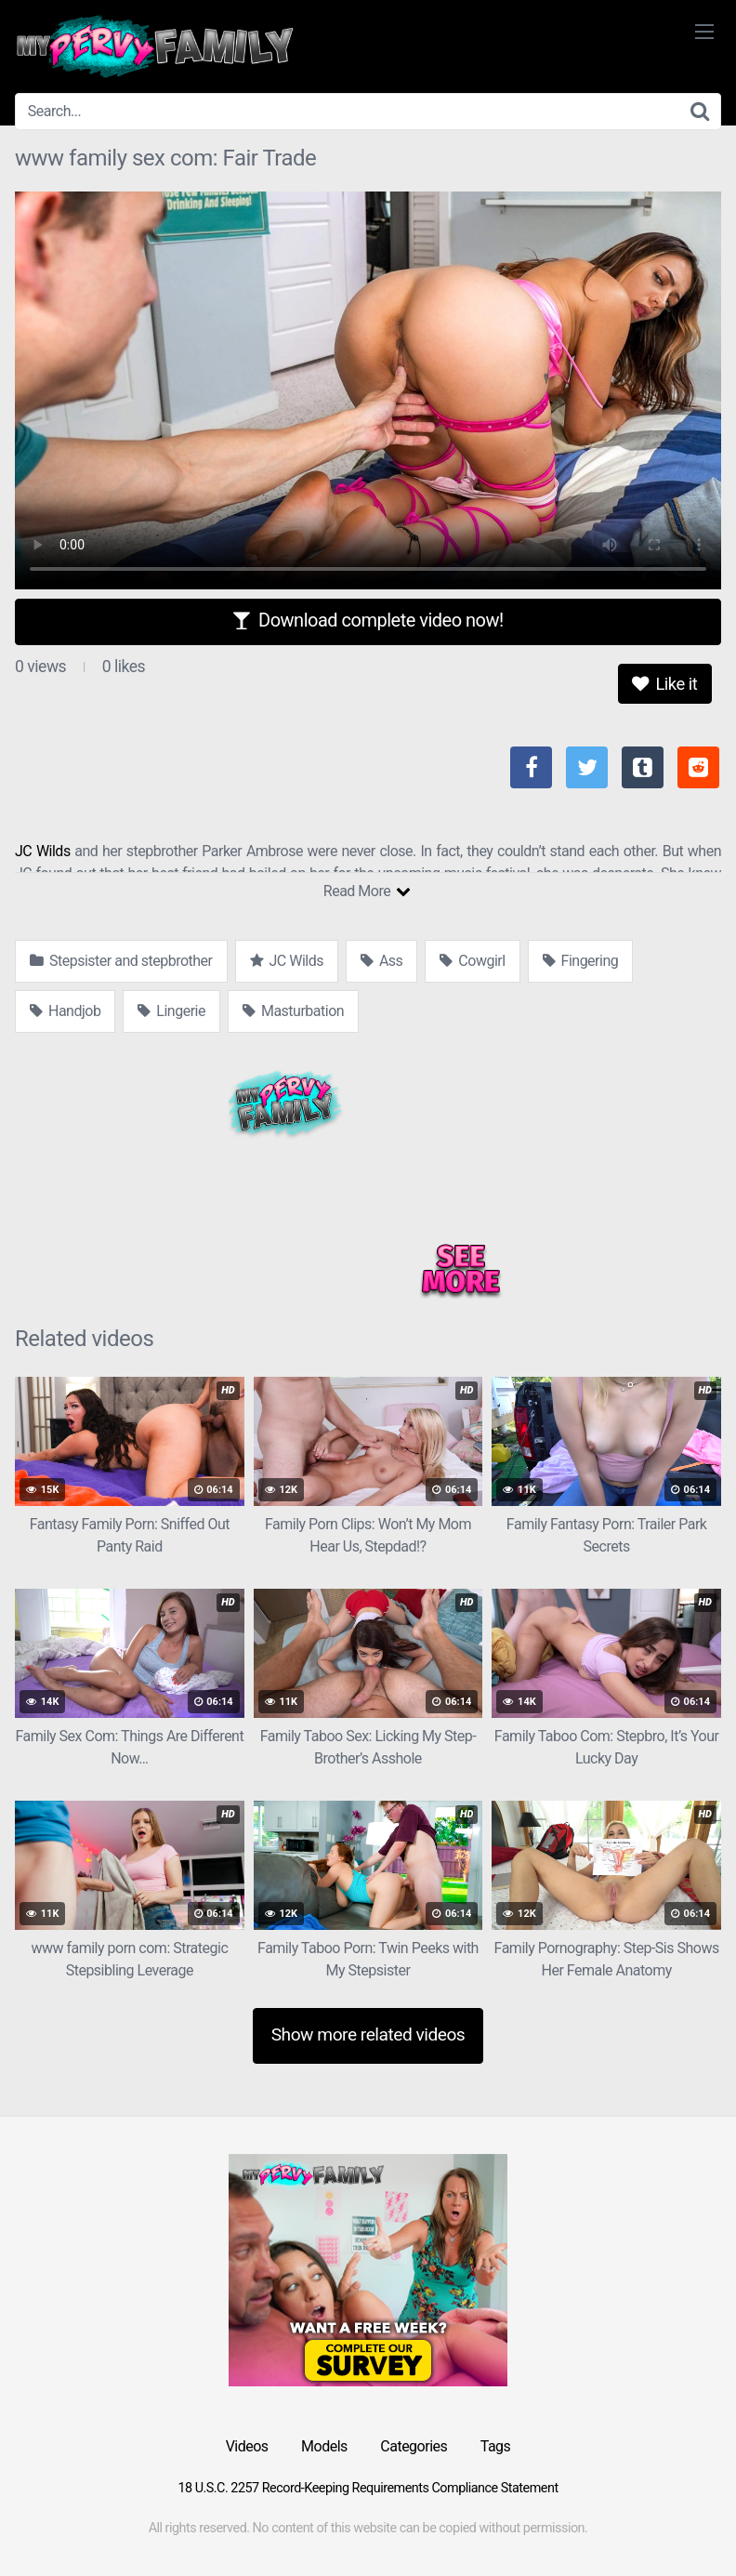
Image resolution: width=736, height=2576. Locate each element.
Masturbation (293, 1011)
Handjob (65, 1011)
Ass (381, 961)
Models (324, 2446)
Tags (495, 2446)
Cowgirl (472, 961)
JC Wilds (43, 851)
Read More (366, 891)
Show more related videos (368, 2034)
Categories (413, 2446)
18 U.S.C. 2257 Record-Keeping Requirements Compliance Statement (367, 2488)
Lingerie (171, 1011)
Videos (247, 2446)
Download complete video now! (367, 620)
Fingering (581, 961)
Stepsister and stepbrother (121, 961)
